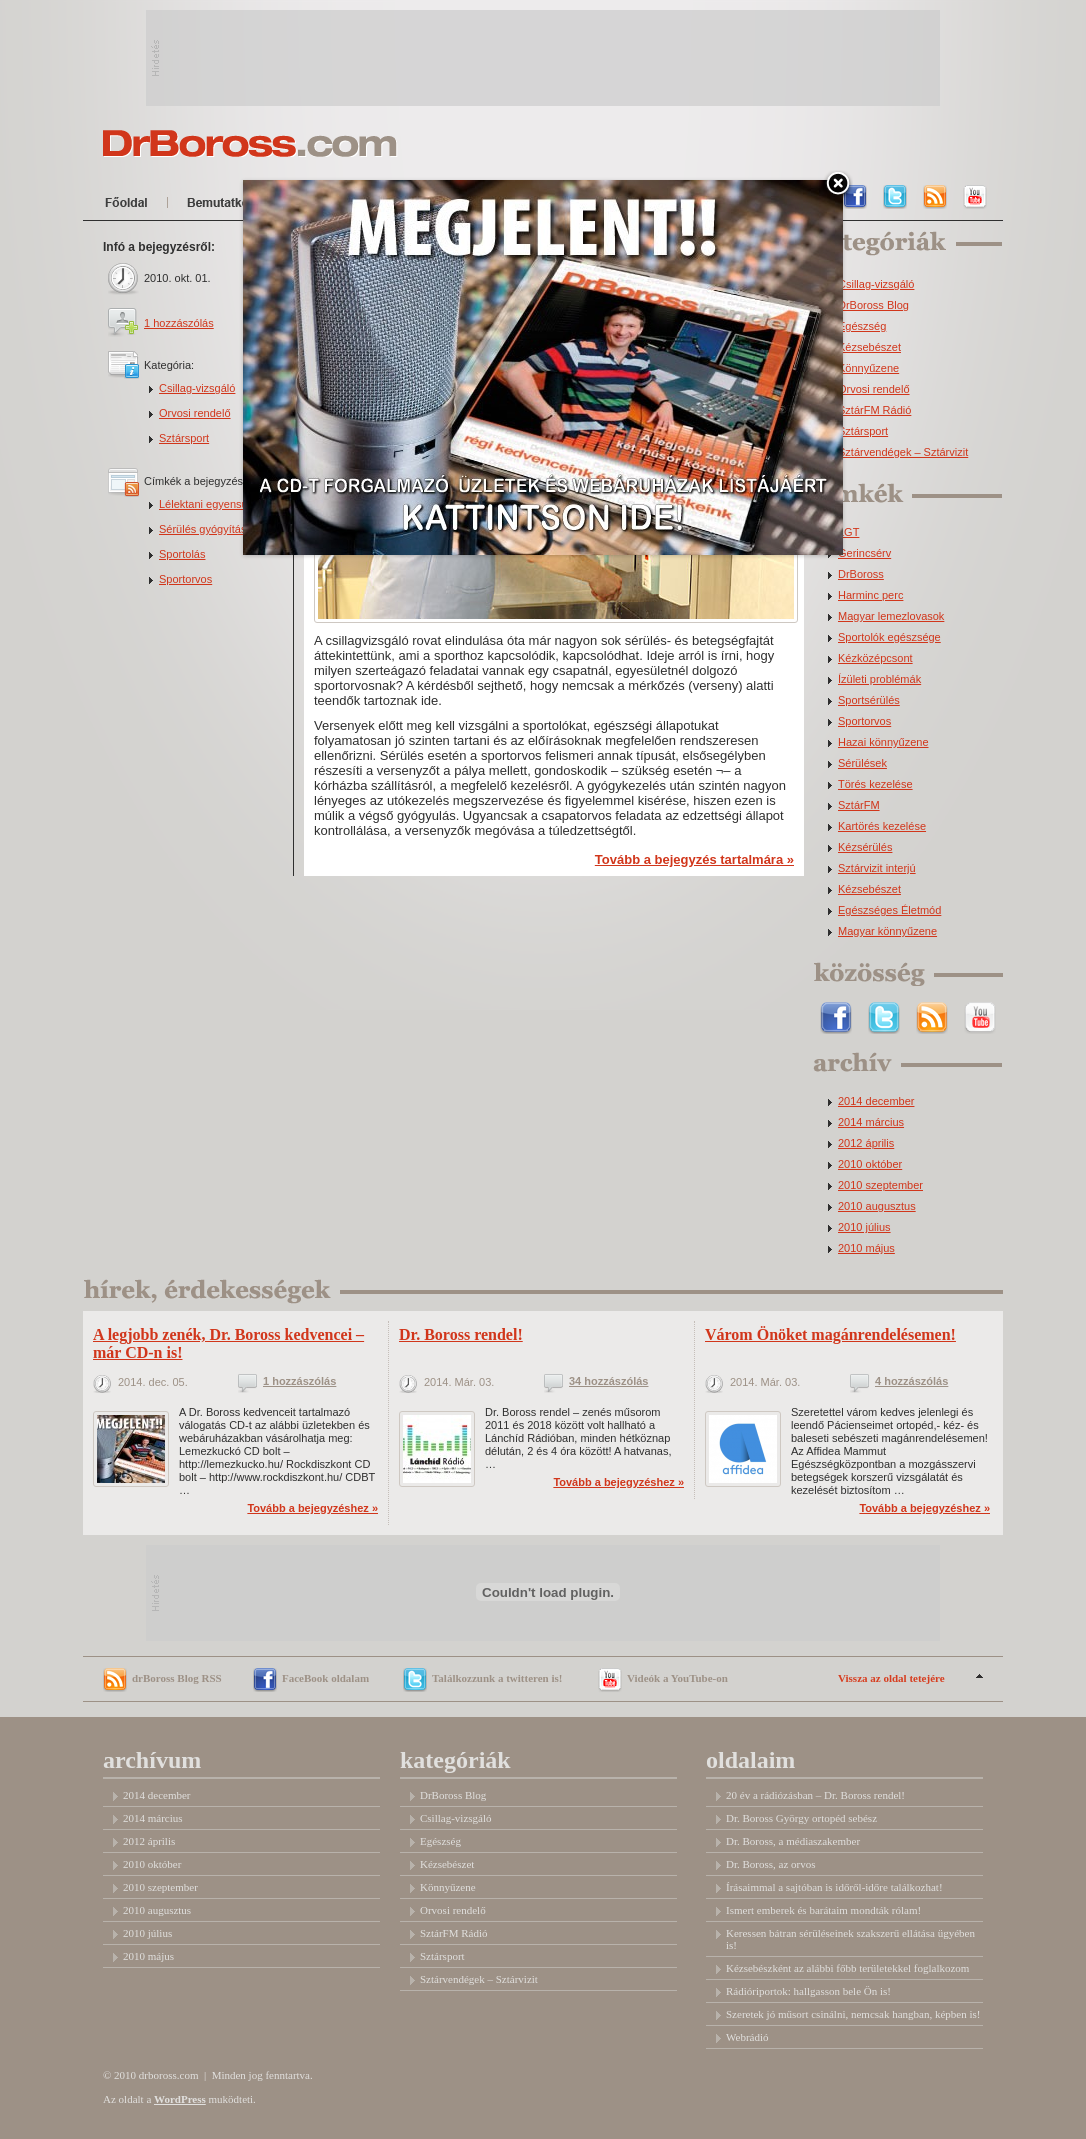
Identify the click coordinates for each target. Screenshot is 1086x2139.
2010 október (870, 1164)
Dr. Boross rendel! (461, 1334)
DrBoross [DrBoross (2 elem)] (861, 574)
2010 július (864, 1227)
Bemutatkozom (237, 206)
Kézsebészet (869, 347)
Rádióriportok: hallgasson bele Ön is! (808, 1991)
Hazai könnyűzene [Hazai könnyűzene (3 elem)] (883, 742)
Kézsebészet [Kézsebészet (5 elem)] (869, 889)
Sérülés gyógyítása (206, 529)
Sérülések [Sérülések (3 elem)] (862, 763)
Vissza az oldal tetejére (891, 1678)
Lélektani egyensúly (207, 504)
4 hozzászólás (911, 1381)
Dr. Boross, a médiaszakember (793, 1841)
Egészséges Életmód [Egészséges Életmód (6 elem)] (889, 910)
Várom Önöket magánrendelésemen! (830, 1334)
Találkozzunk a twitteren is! (497, 1678)
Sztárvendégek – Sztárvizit (903, 452)
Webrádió (747, 2037)
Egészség (862, 326)
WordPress (180, 2099)
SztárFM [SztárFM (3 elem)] (859, 805)
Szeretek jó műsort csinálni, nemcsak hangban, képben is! (853, 2014)
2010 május (866, 1248)
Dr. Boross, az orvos (771, 1864)
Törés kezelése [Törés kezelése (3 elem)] (875, 784)
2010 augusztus (877, 1206)
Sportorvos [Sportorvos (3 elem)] (864, 721)
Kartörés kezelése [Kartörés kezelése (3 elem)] (882, 826)
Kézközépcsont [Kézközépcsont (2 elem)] (875, 658)
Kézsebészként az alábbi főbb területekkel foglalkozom (847, 1968)
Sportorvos (185, 579)
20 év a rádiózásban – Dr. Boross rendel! (815, 1795)
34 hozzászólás (608, 1381)
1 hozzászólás (179, 323)
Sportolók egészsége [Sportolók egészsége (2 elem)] (889, 637)
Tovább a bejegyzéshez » (312, 1508)
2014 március (871, 1122)
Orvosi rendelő (195, 413)
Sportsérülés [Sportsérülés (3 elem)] (869, 700)
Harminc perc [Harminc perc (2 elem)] (870, 595)
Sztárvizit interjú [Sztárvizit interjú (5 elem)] (877, 868)
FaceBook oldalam (325, 1678)
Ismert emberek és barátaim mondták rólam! (823, 1910)
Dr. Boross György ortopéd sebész (801, 1818)
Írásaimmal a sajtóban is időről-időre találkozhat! (834, 1887)
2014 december (876, 1101)
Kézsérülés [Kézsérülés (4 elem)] (865, 847)
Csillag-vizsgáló (197, 388)
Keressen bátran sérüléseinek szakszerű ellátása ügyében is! (850, 1939)
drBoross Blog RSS (177, 1678)
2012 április (866, 1143)
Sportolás (182, 554)
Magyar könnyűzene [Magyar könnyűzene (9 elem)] (887, 931)
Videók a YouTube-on (677, 1678)
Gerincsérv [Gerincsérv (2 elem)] (864, 553)
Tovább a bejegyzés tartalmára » (694, 859)
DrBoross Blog (873, 305)
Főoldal (130, 206)
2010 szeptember (880, 1185)
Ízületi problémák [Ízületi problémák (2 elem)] (879, 679)
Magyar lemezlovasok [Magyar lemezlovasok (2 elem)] (891, 616)
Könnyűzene (868, 368)
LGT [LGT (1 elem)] (848, 532)
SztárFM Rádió (874, 410)
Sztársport (184, 438)
